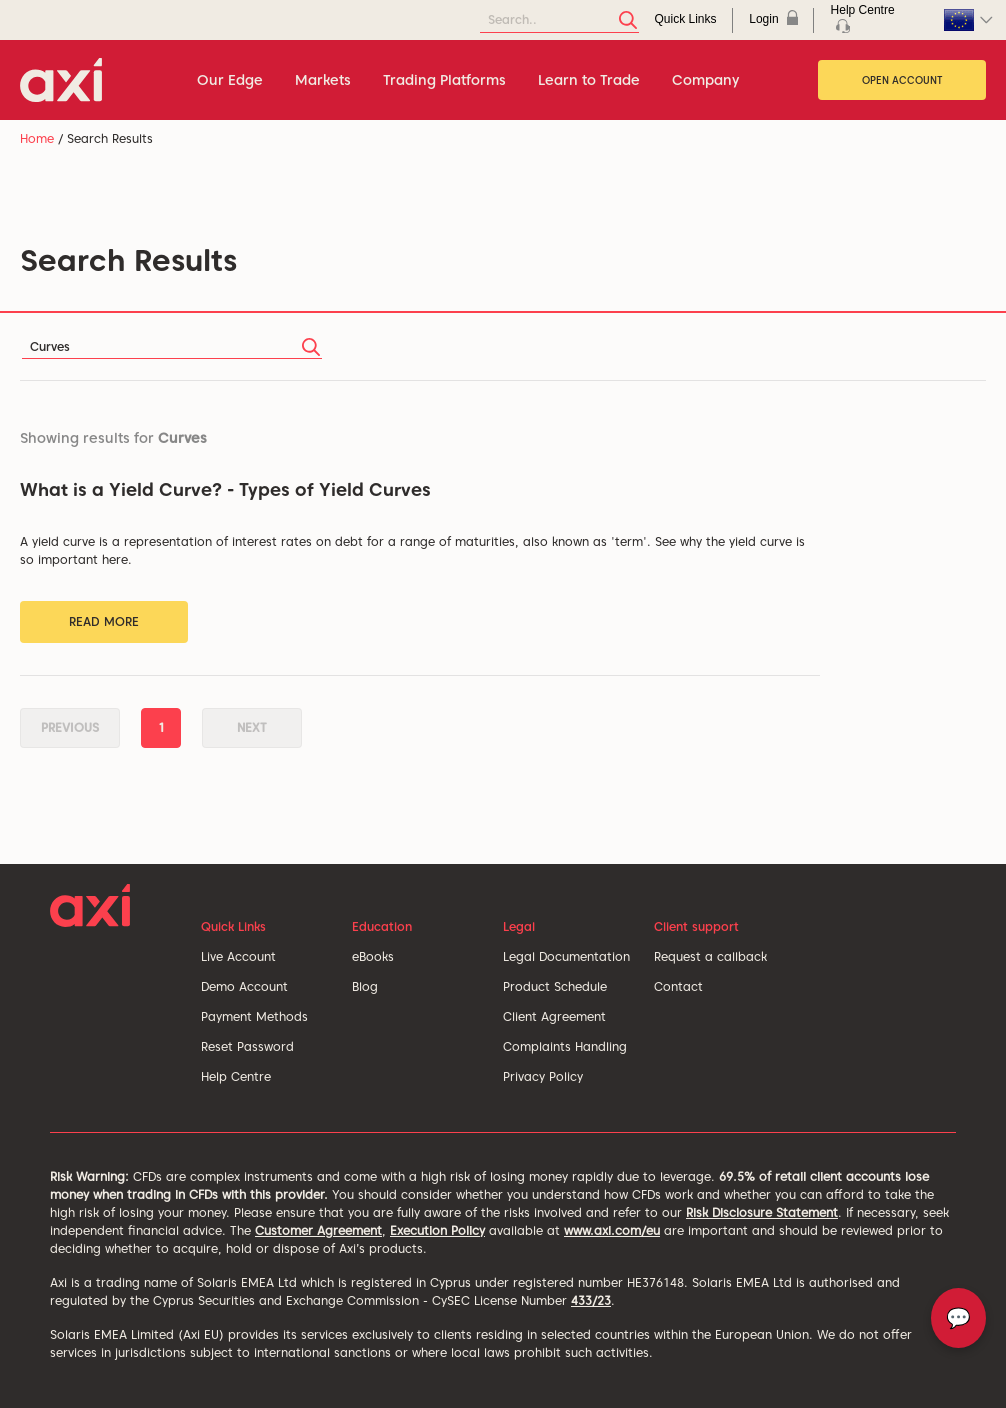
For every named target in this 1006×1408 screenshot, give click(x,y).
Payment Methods (254, 1016)
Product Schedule (555, 986)
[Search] (559, 20)
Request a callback (710, 956)
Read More (104, 621)
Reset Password (247, 1046)
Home (37, 138)
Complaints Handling (565, 1046)
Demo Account (244, 986)
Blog (365, 986)
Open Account (902, 80)
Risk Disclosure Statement (762, 1212)
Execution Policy (437, 1230)
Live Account (238, 956)
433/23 (591, 1300)
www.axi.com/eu (612, 1230)
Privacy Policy (543, 1076)
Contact (678, 986)
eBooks (373, 956)
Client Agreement (554, 1016)
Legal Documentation (566, 956)
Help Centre (236, 1076)
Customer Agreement (318, 1230)
